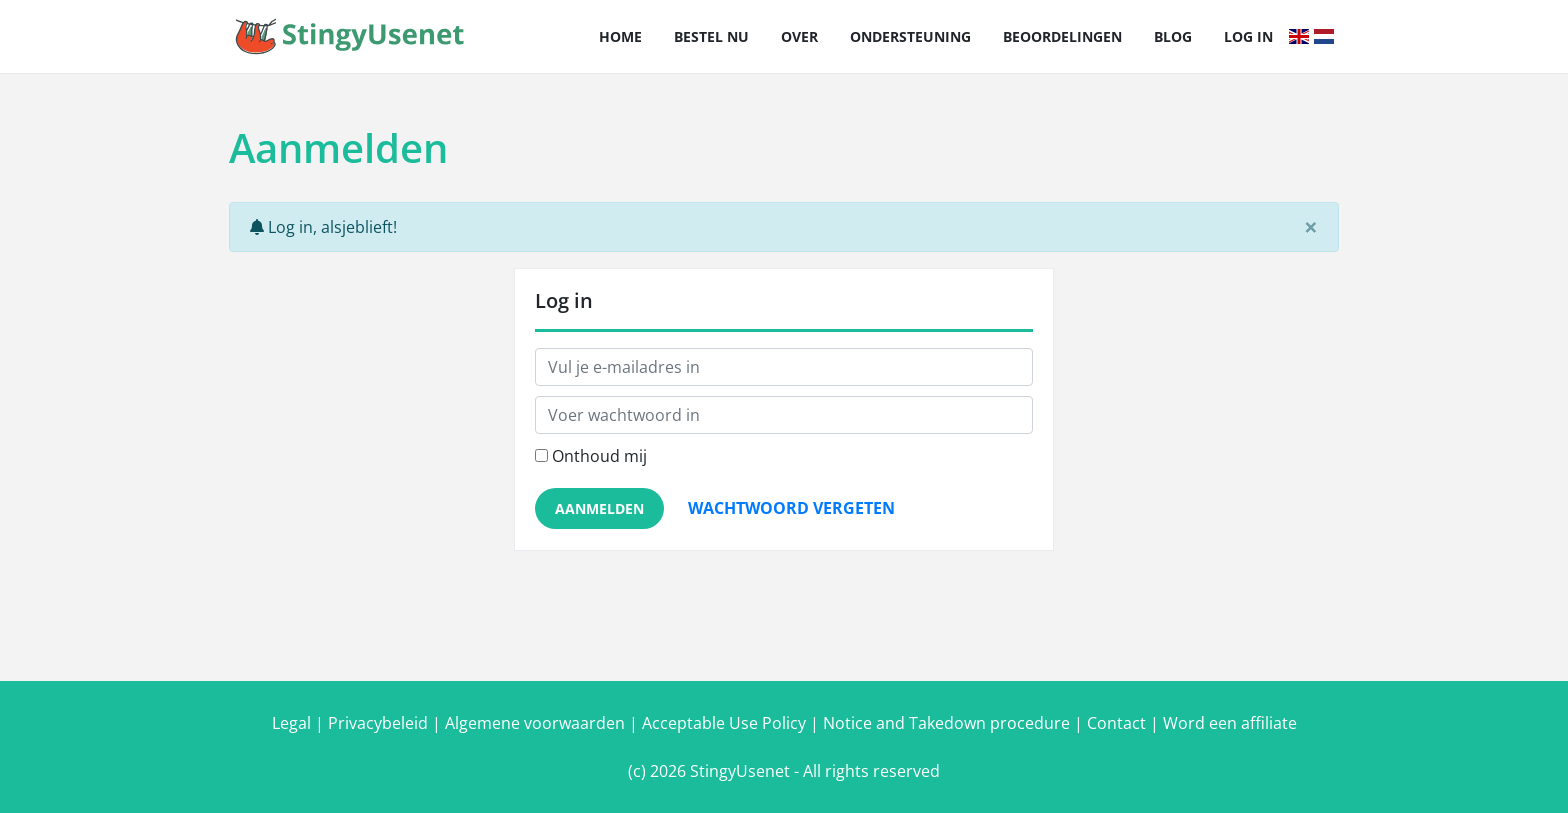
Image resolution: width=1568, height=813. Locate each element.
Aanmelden (599, 508)
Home (620, 36)
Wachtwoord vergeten (791, 508)
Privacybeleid (378, 723)
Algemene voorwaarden (535, 723)
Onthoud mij (599, 456)
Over (799, 36)
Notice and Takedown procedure (946, 723)
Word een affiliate (1230, 723)
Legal (291, 723)
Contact (1116, 723)
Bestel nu (711, 36)
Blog (1173, 36)
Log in (1248, 36)
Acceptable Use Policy (724, 723)
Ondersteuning (910, 36)
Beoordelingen (1062, 36)
